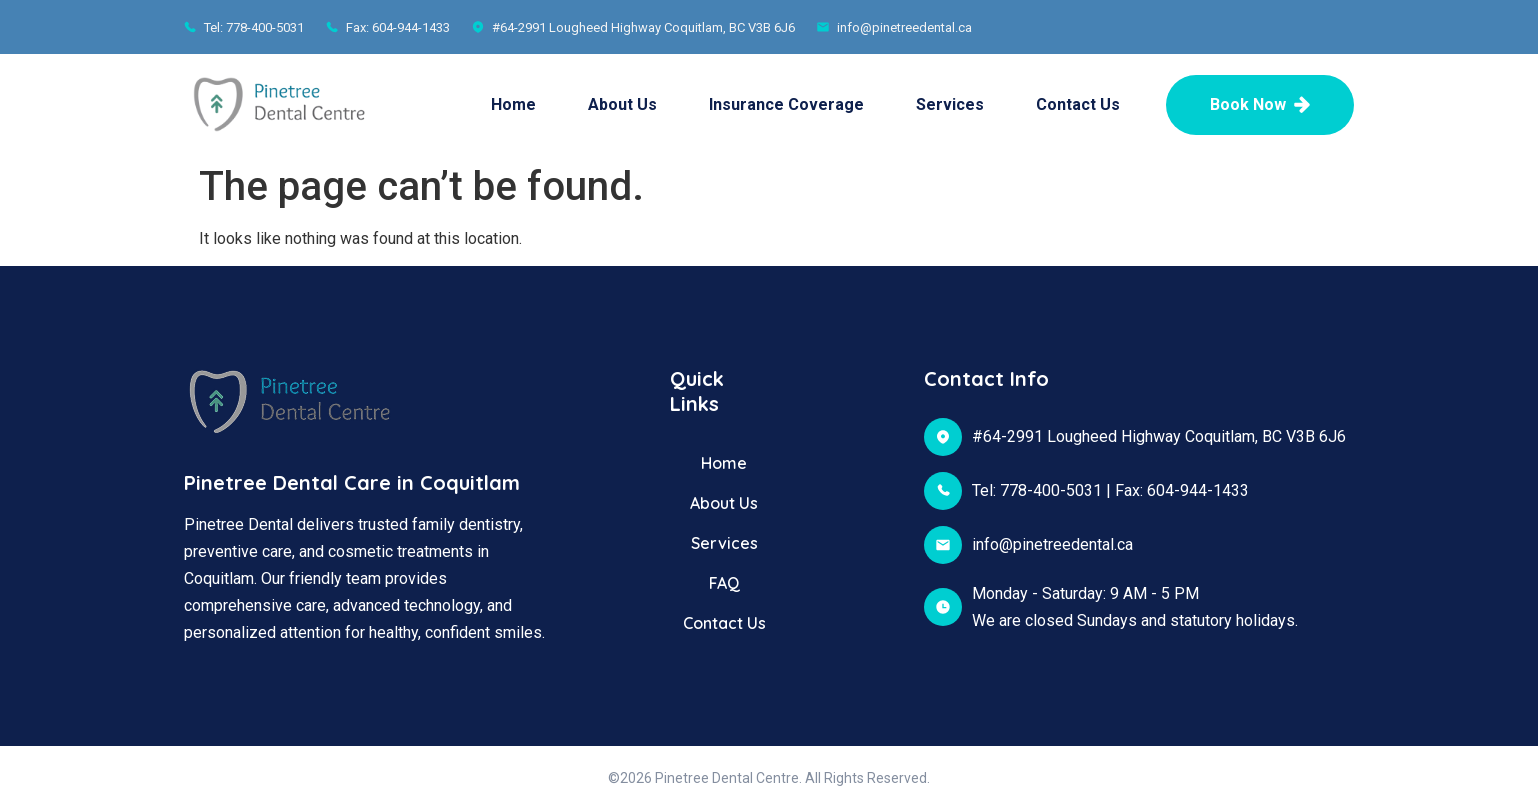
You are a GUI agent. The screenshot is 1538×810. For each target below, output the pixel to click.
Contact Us (1078, 104)
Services (950, 104)
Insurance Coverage (786, 104)
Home (513, 104)
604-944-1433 (1198, 490)
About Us (622, 104)
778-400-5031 (1051, 490)
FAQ (724, 583)
